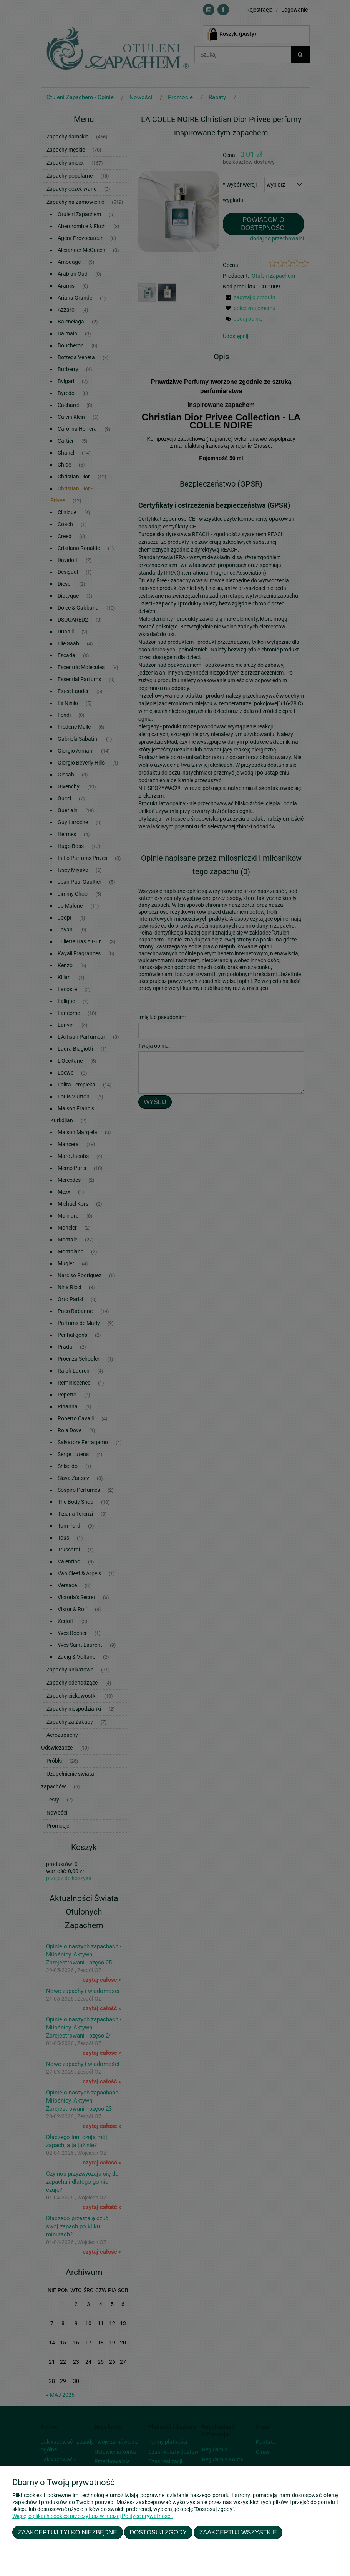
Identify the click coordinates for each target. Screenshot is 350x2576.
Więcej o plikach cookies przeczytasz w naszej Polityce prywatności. (92, 2516)
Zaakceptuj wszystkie (238, 2532)
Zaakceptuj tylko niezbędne (67, 2532)
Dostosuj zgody (158, 2532)
